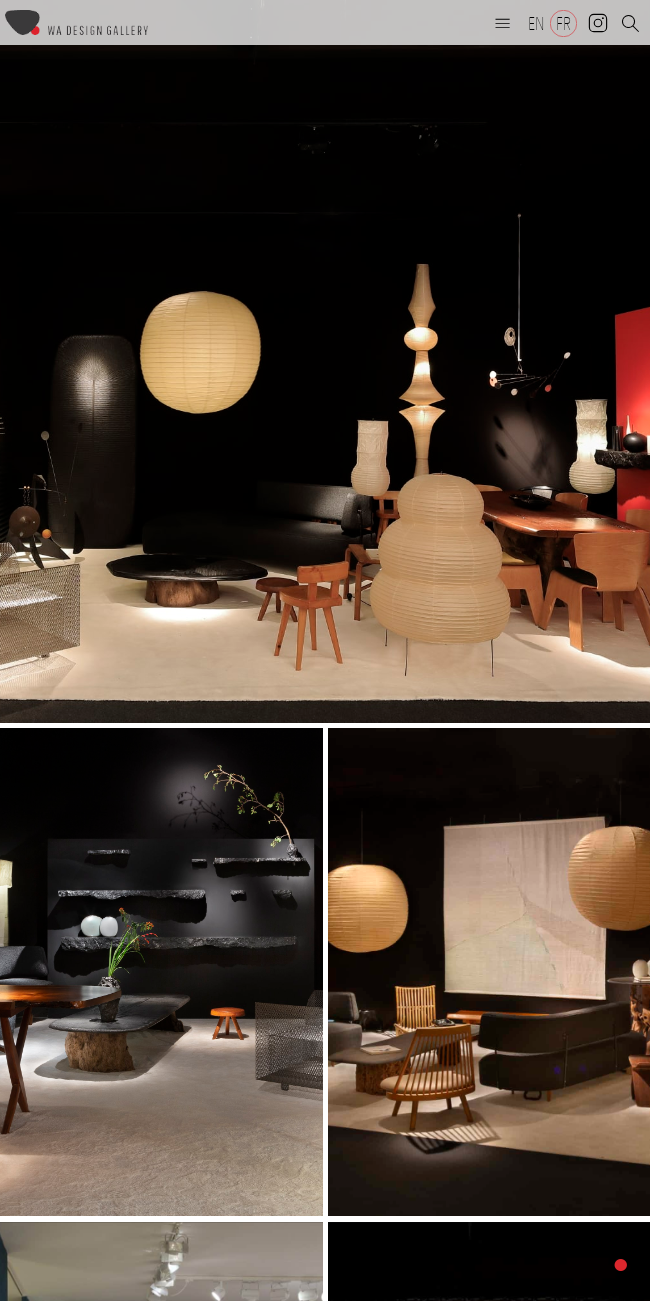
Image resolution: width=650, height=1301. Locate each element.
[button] (503, 23)
